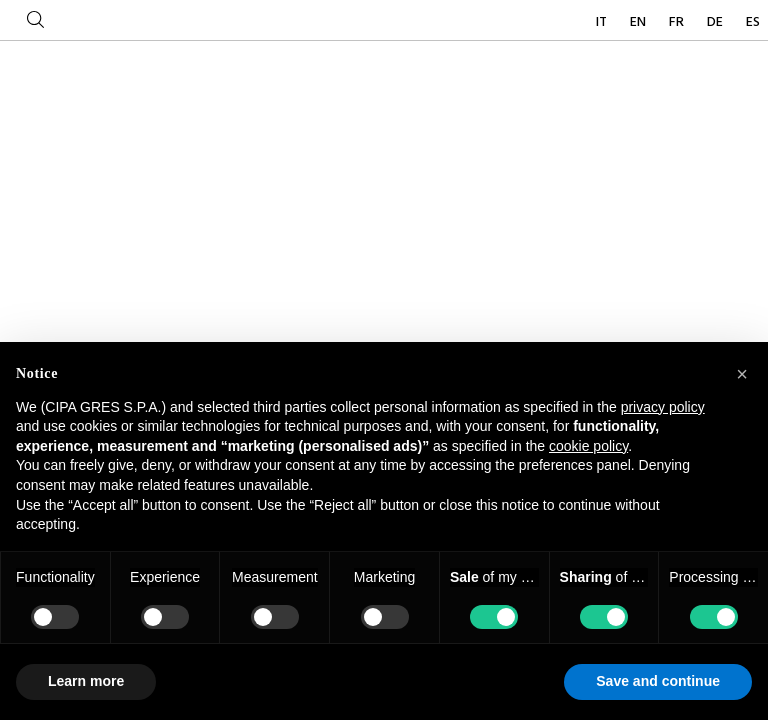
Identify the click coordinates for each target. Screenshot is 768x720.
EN (639, 22)
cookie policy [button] (588, 446)
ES (753, 22)
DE (716, 22)
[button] (742, 374)
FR (678, 22)
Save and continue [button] (658, 681)
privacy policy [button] (663, 407)
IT (603, 22)
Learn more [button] (86, 681)
